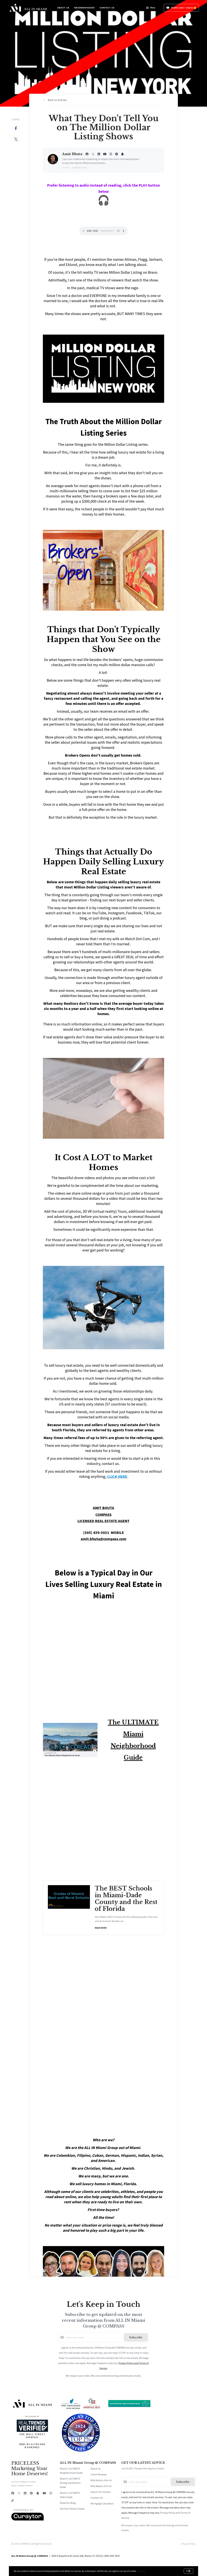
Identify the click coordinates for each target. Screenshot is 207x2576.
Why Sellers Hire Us (101, 2480)
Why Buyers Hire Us (101, 2486)
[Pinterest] (31, 2493)
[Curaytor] (27, 2519)
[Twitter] (19, 2493)
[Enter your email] (94, 2337)
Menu (151, 8)
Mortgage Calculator (102, 2503)
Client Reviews (99, 2474)
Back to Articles (57, 100)
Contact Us (97, 2497)
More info (141, 2571)
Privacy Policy (188, 2543)
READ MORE (101, 1927)
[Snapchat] (37, 2493)
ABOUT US (63, 8)
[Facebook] (12, 2493)
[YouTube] (44, 2493)
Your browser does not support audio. (103, 231)
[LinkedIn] (25, 2493)
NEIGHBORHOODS (84, 8)
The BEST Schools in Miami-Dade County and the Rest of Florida (126, 1898)
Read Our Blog (68, 2502)
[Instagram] (50, 2493)
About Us (96, 2468)
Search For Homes (101, 2491)
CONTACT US (107, 8)
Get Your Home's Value (72, 2508)
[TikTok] (12, 2501)
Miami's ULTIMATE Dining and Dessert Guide (70, 2483)
